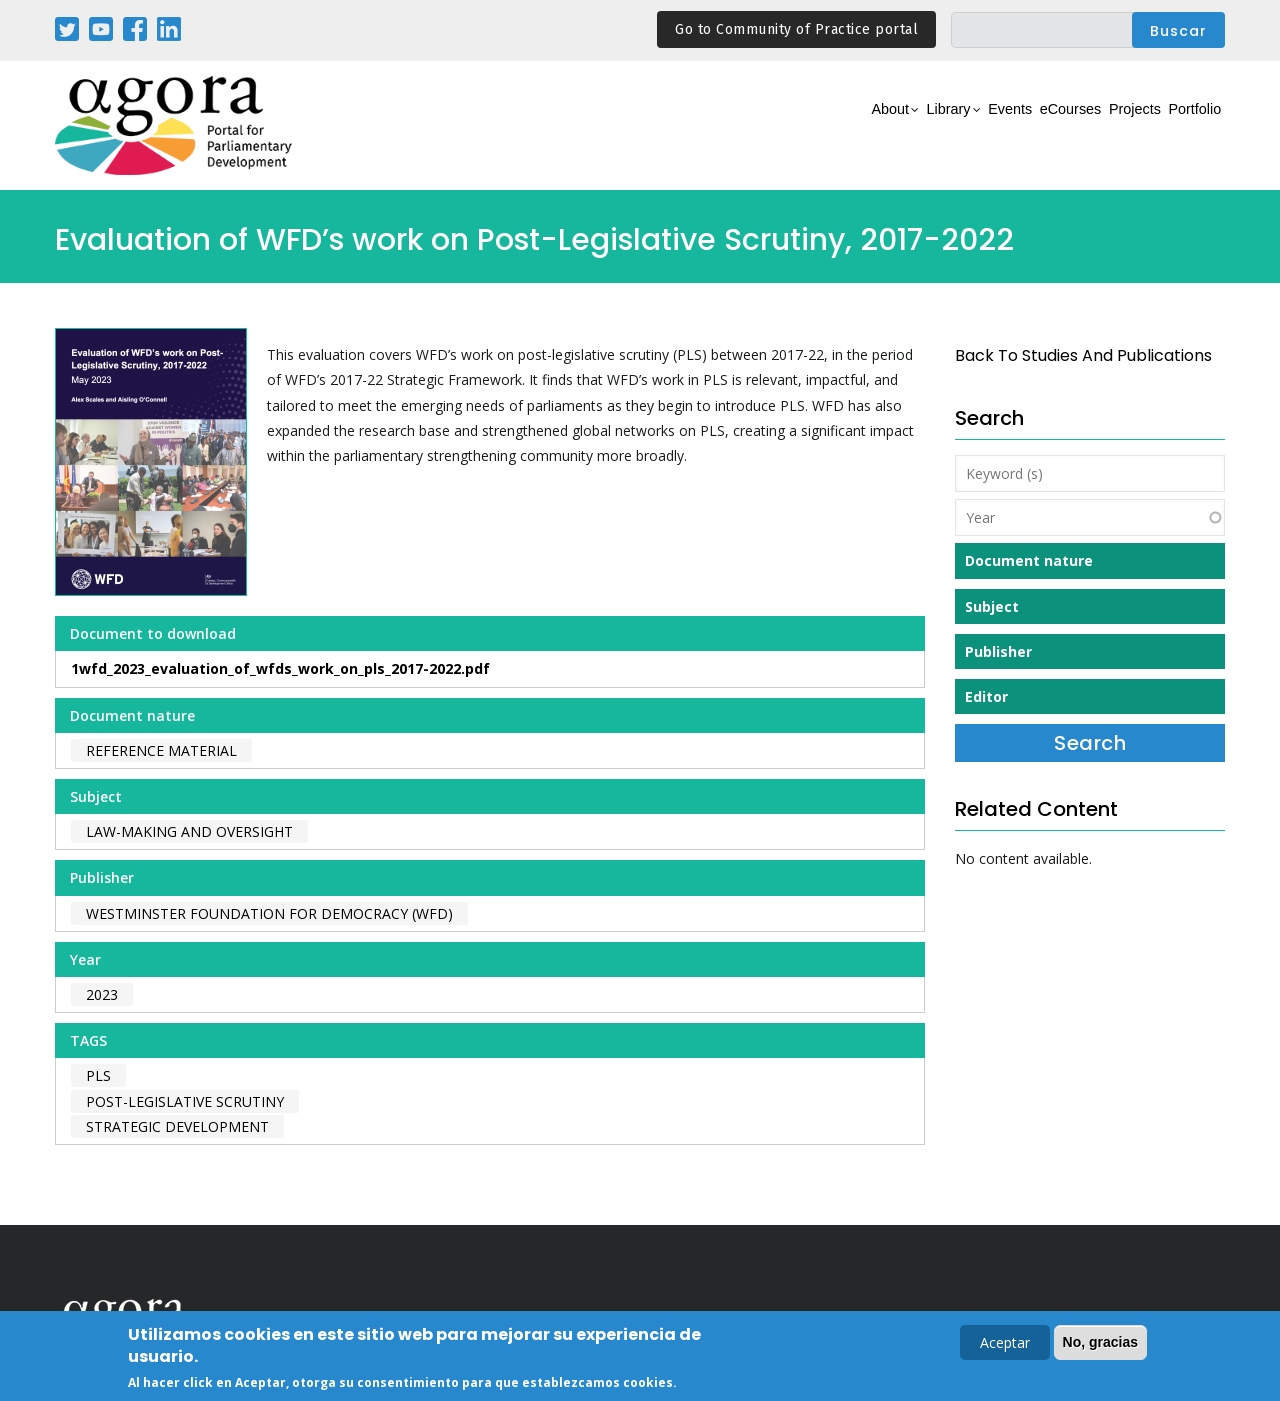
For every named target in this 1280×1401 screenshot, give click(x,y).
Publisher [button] (998, 651)
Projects (1101, 126)
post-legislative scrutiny (185, 1101)
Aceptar (1005, 1344)
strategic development (177, 1126)
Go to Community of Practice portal (796, 29)
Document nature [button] (1029, 560)
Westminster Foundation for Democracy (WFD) (269, 913)
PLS (98, 1075)
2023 (102, 994)
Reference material (161, 750)
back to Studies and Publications (1083, 355)
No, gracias (1100, 1344)
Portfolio (1183, 126)
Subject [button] (992, 606)
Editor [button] (986, 696)
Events (934, 126)
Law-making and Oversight (189, 831)
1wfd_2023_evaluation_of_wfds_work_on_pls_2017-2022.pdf (280, 668)
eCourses (1015, 126)
